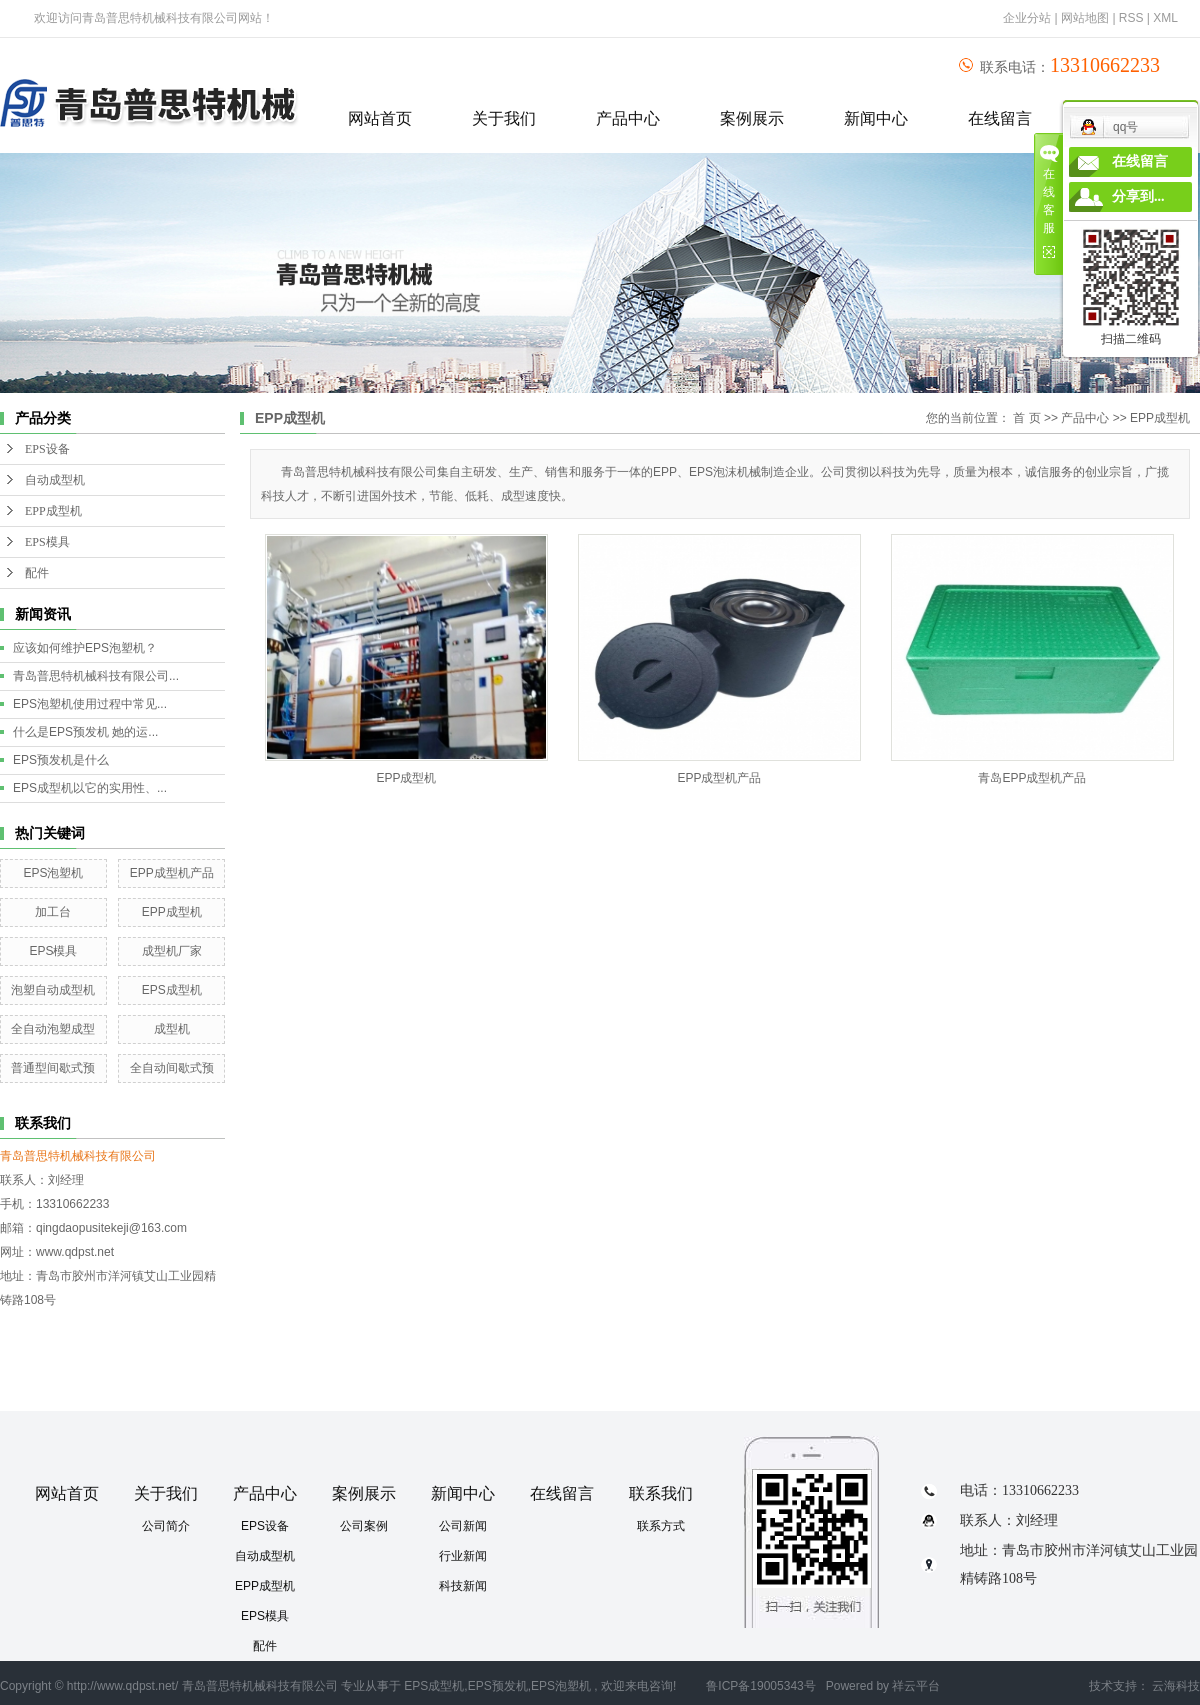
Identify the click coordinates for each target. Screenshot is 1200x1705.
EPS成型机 (172, 990)
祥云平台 (916, 1686)
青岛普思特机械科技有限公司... (96, 676)
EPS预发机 (498, 1686)
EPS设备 (47, 449)
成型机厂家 (172, 951)
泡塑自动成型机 (53, 990)
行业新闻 (463, 1556)
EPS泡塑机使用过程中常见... (90, 704)
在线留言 (1000, 118)
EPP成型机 (53, 511)
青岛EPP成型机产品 (1032, 778)
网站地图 (1086, 18)
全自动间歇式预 (172, 1068)
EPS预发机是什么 (61, 760)
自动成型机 (55, 480)
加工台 (53, 912)
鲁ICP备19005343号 (760, 1686)
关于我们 (504, 118)
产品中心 (628, 118)
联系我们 (661, 1493)
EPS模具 (47, 542)
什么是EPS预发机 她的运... (85, 732)
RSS (1131, 18)
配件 (37, 573)
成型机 (172, 1029)
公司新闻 (463, 1526)
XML (1165, 18)
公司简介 (166, 1526)
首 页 (1026, 418)
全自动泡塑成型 (53, 1029)
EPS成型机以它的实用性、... (90, 788)
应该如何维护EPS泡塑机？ (85, 648)
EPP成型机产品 (172, 873)
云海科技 (1176, 1686)
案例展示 (752, 118)
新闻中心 (876, 118)
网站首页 (380, 118)
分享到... (1138, 196)
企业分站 (1027, 18)
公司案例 (364, 1526)
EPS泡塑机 (53, 873)
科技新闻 (463, 1586)
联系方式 (661, 1526)
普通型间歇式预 (53, 1068)
